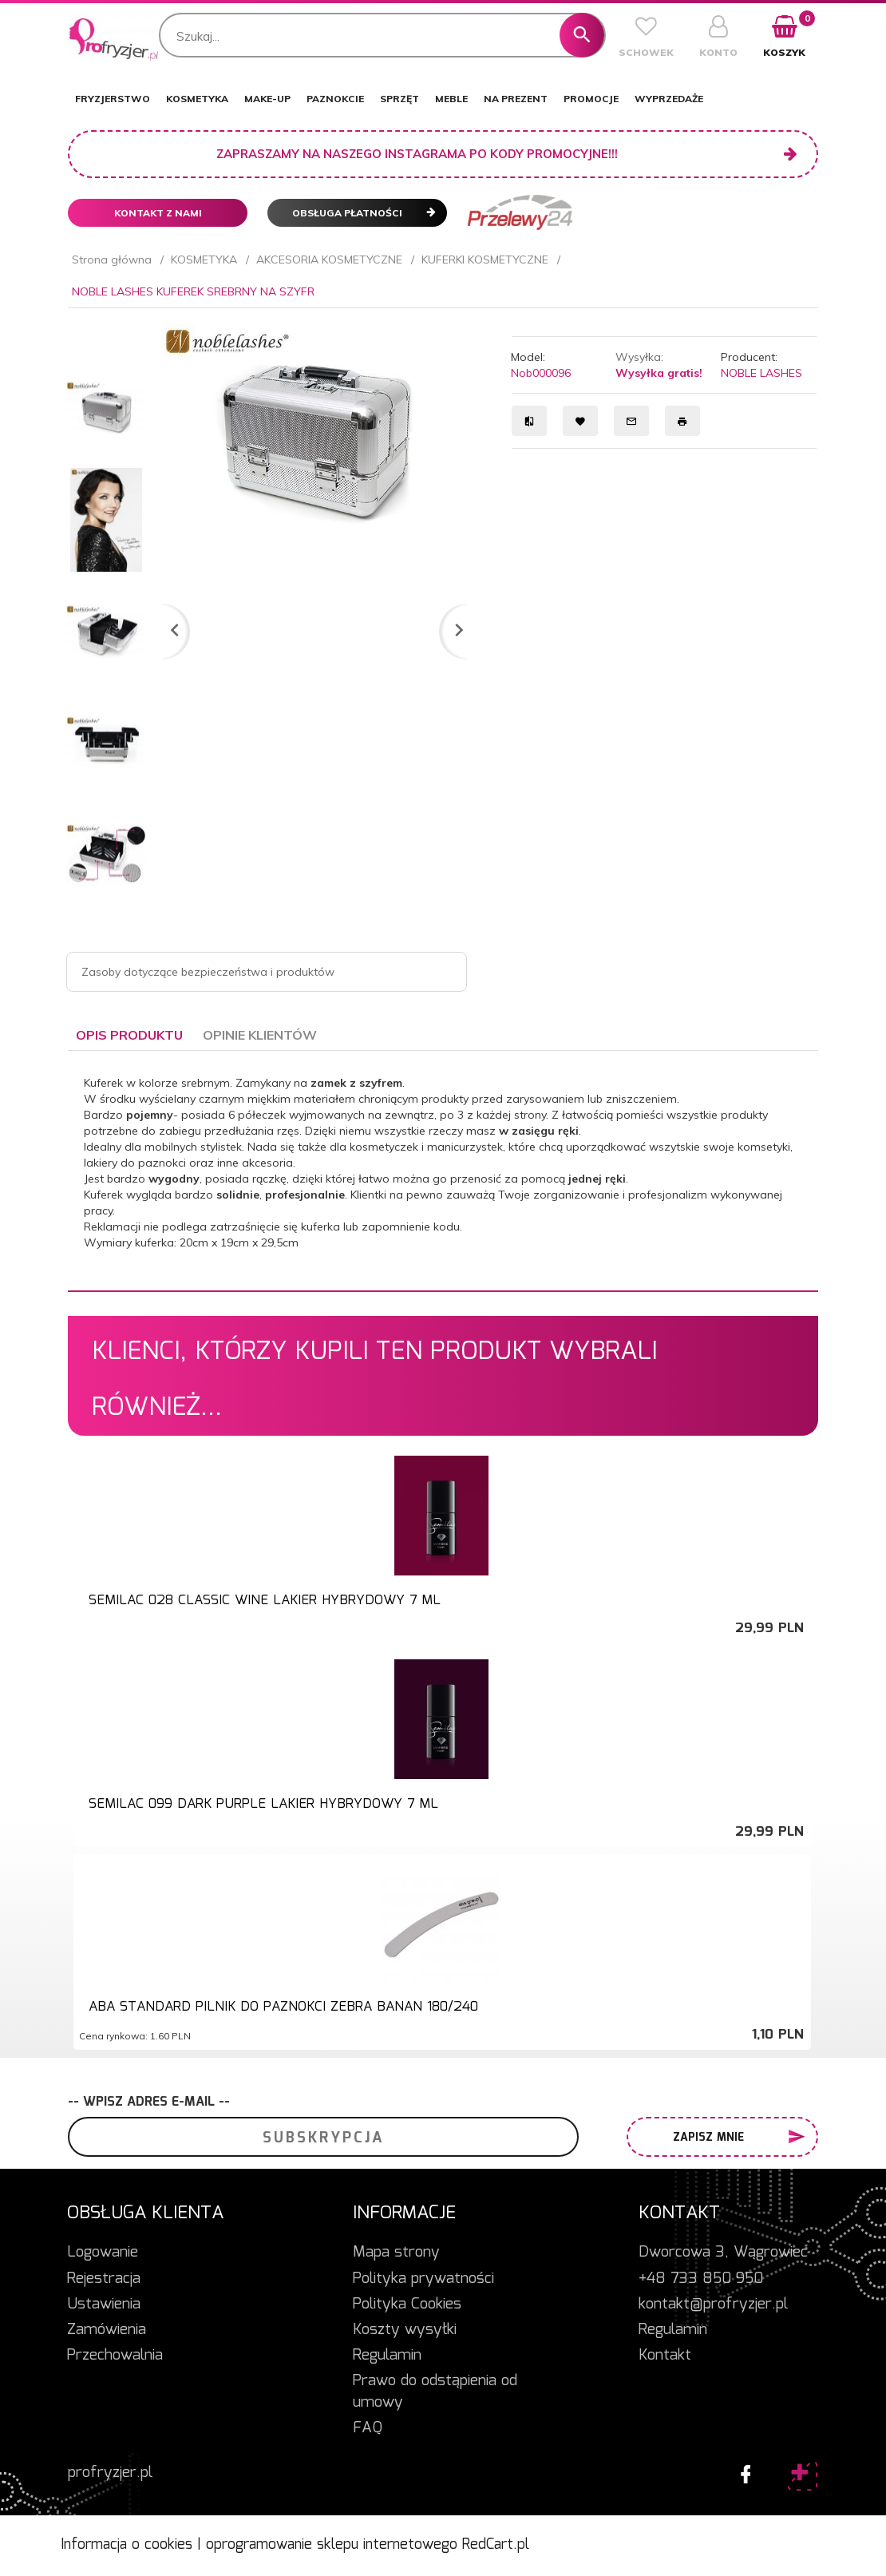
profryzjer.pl (110, 2473)
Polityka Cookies (407, 2304)
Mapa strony (396, 2253)
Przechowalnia (115, 2356)
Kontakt (665, 2356)
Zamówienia (106, 2330)
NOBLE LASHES (761, 373)
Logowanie (102, 2253)
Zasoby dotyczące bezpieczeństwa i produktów (207, 972)
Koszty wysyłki (405, 2330)
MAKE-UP (267, 99)
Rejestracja (103, 2279)
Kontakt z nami (158, 213)
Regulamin (387, 2356)
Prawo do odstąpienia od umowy (435, 2392)
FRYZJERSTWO (112, 99)
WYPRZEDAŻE (669, 99)
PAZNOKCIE (335, 99)
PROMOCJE (591, 99)
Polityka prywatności (423, 2279)
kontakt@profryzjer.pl (713, 2304)
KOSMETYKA (197, 99)
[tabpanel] (443, 1170)
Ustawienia (103, 2304)
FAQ (367, 2428)
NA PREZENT (516, 99)
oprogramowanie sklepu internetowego (331, 2545)
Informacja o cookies (126, 2545)
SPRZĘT (399, 99)
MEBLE (451, 99)
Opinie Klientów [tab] (260, 1035)
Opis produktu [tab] (129, 1035)
